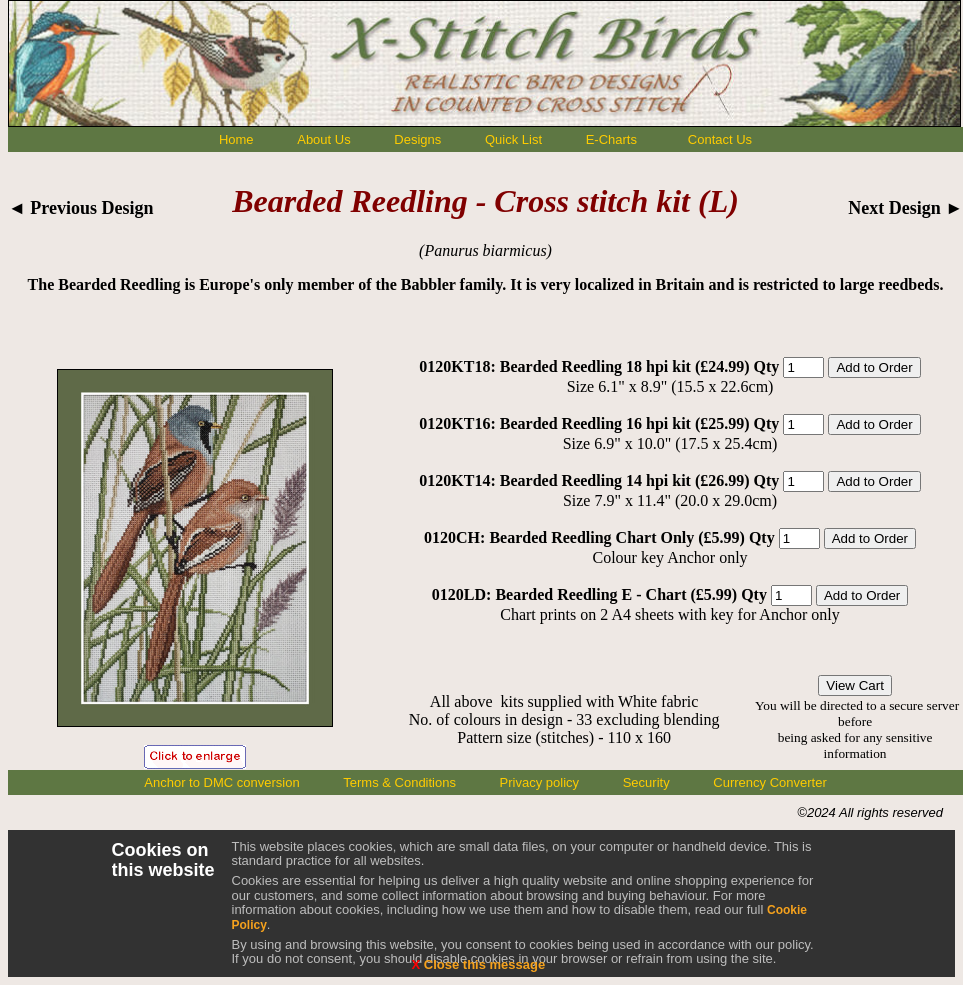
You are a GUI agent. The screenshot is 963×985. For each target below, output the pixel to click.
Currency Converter (769, 782)
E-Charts (611, 139)
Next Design (905, 208)
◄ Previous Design (81, 208)
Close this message (479, 964)
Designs (417, 139)
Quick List (513, 139)
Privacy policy (539, 782)
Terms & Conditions (399, 782)
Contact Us (720, 139)
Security (646, 782)
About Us (323, 139)
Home (236, 139)
